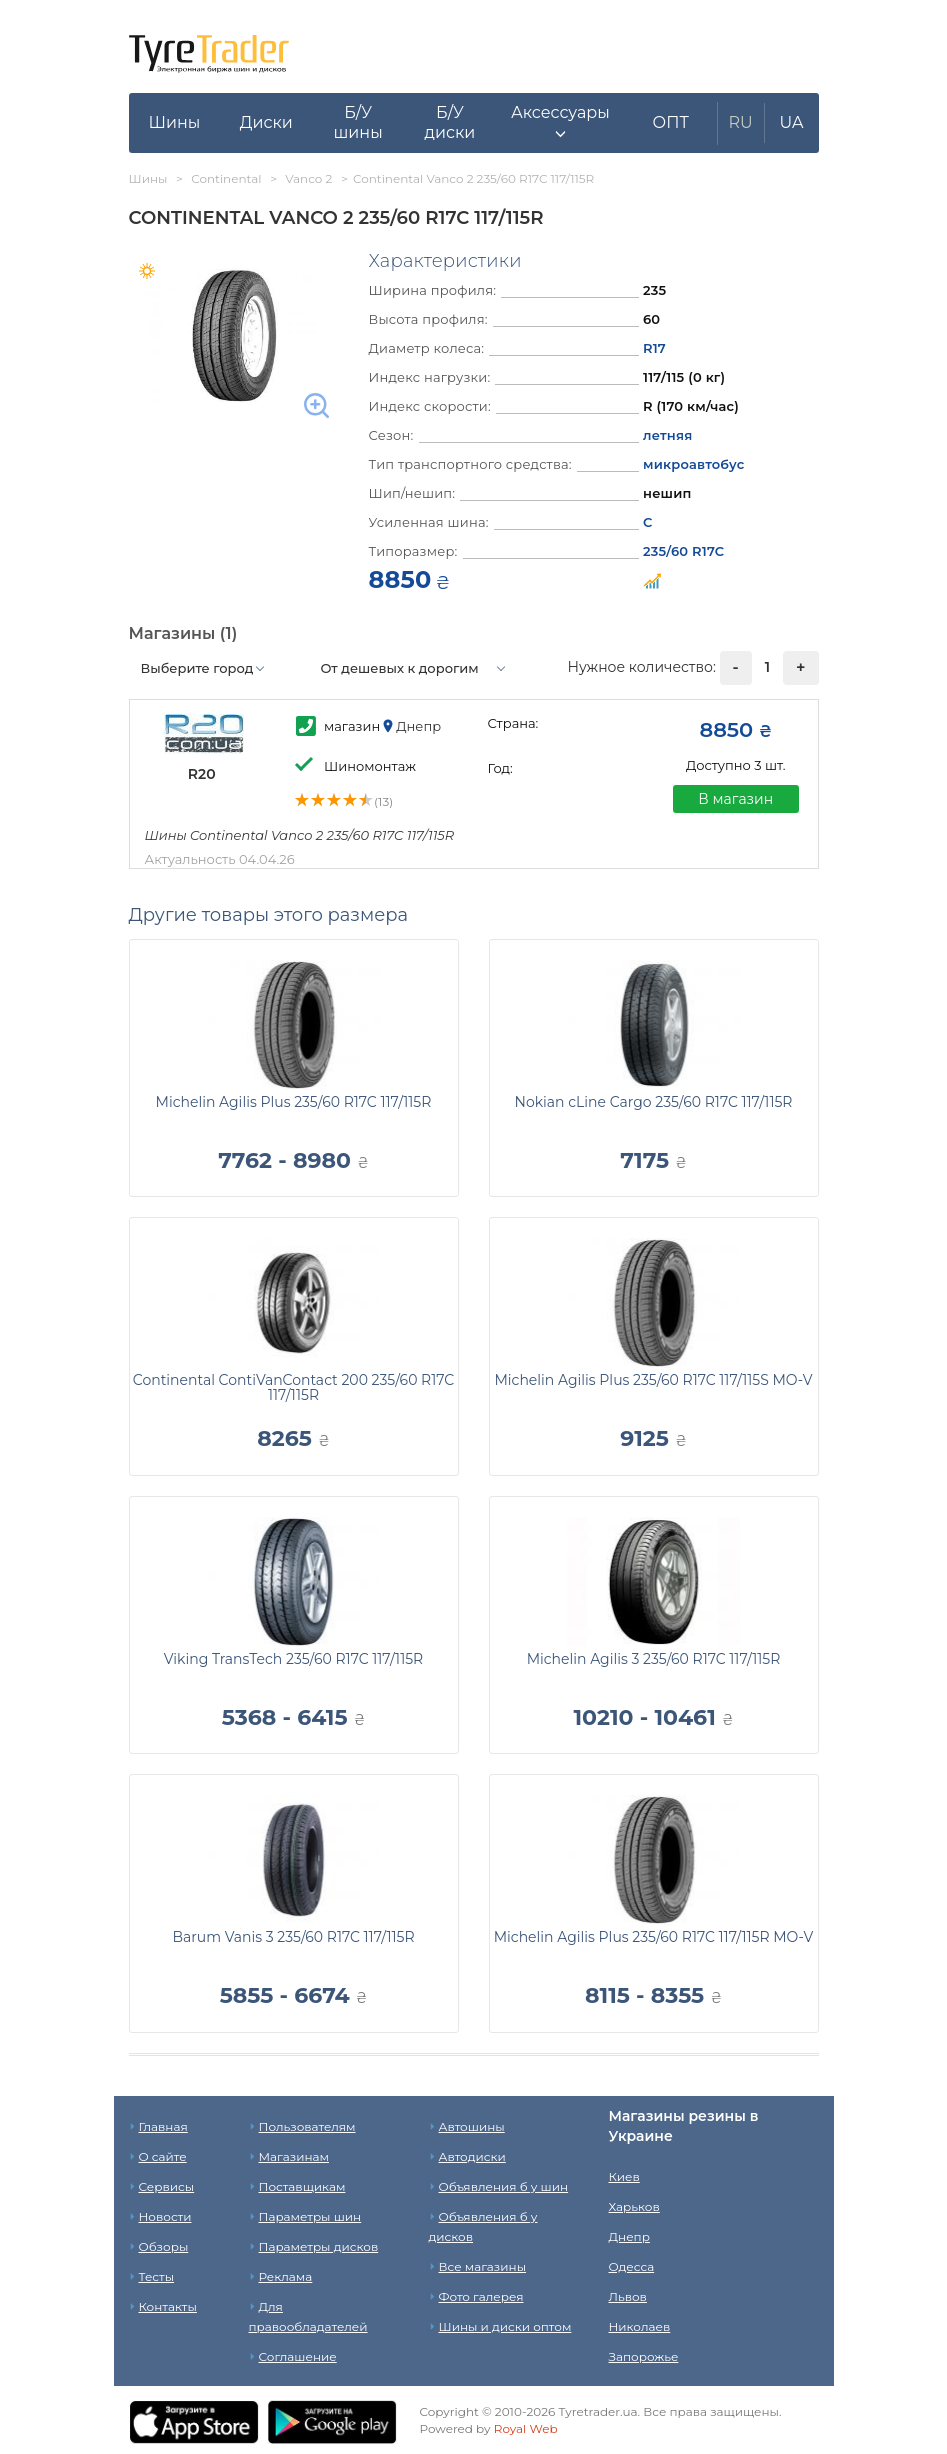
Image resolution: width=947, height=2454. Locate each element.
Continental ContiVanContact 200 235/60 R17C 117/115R (293, 1387)
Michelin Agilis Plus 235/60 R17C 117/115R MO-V (654, 1937)
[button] (560, 123)
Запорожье (644, 2356)
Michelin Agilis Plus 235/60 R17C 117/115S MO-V (653, 1380)
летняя (667, 435)
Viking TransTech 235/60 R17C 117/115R (294, 1659)
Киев (624, 2176)
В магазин (735, 799)
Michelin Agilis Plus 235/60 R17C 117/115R (294, 1102)
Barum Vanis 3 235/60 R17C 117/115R (293, 1937)
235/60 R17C (683, 551)
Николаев (640, 2326)
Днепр (629, 2236)
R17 (654, 348)
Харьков (634, 2206)
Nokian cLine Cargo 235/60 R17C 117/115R (654, 1102)
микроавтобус (693, 464)
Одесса (632, 2266)
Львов (628, 2296)
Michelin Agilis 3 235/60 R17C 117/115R (654, 1659)
